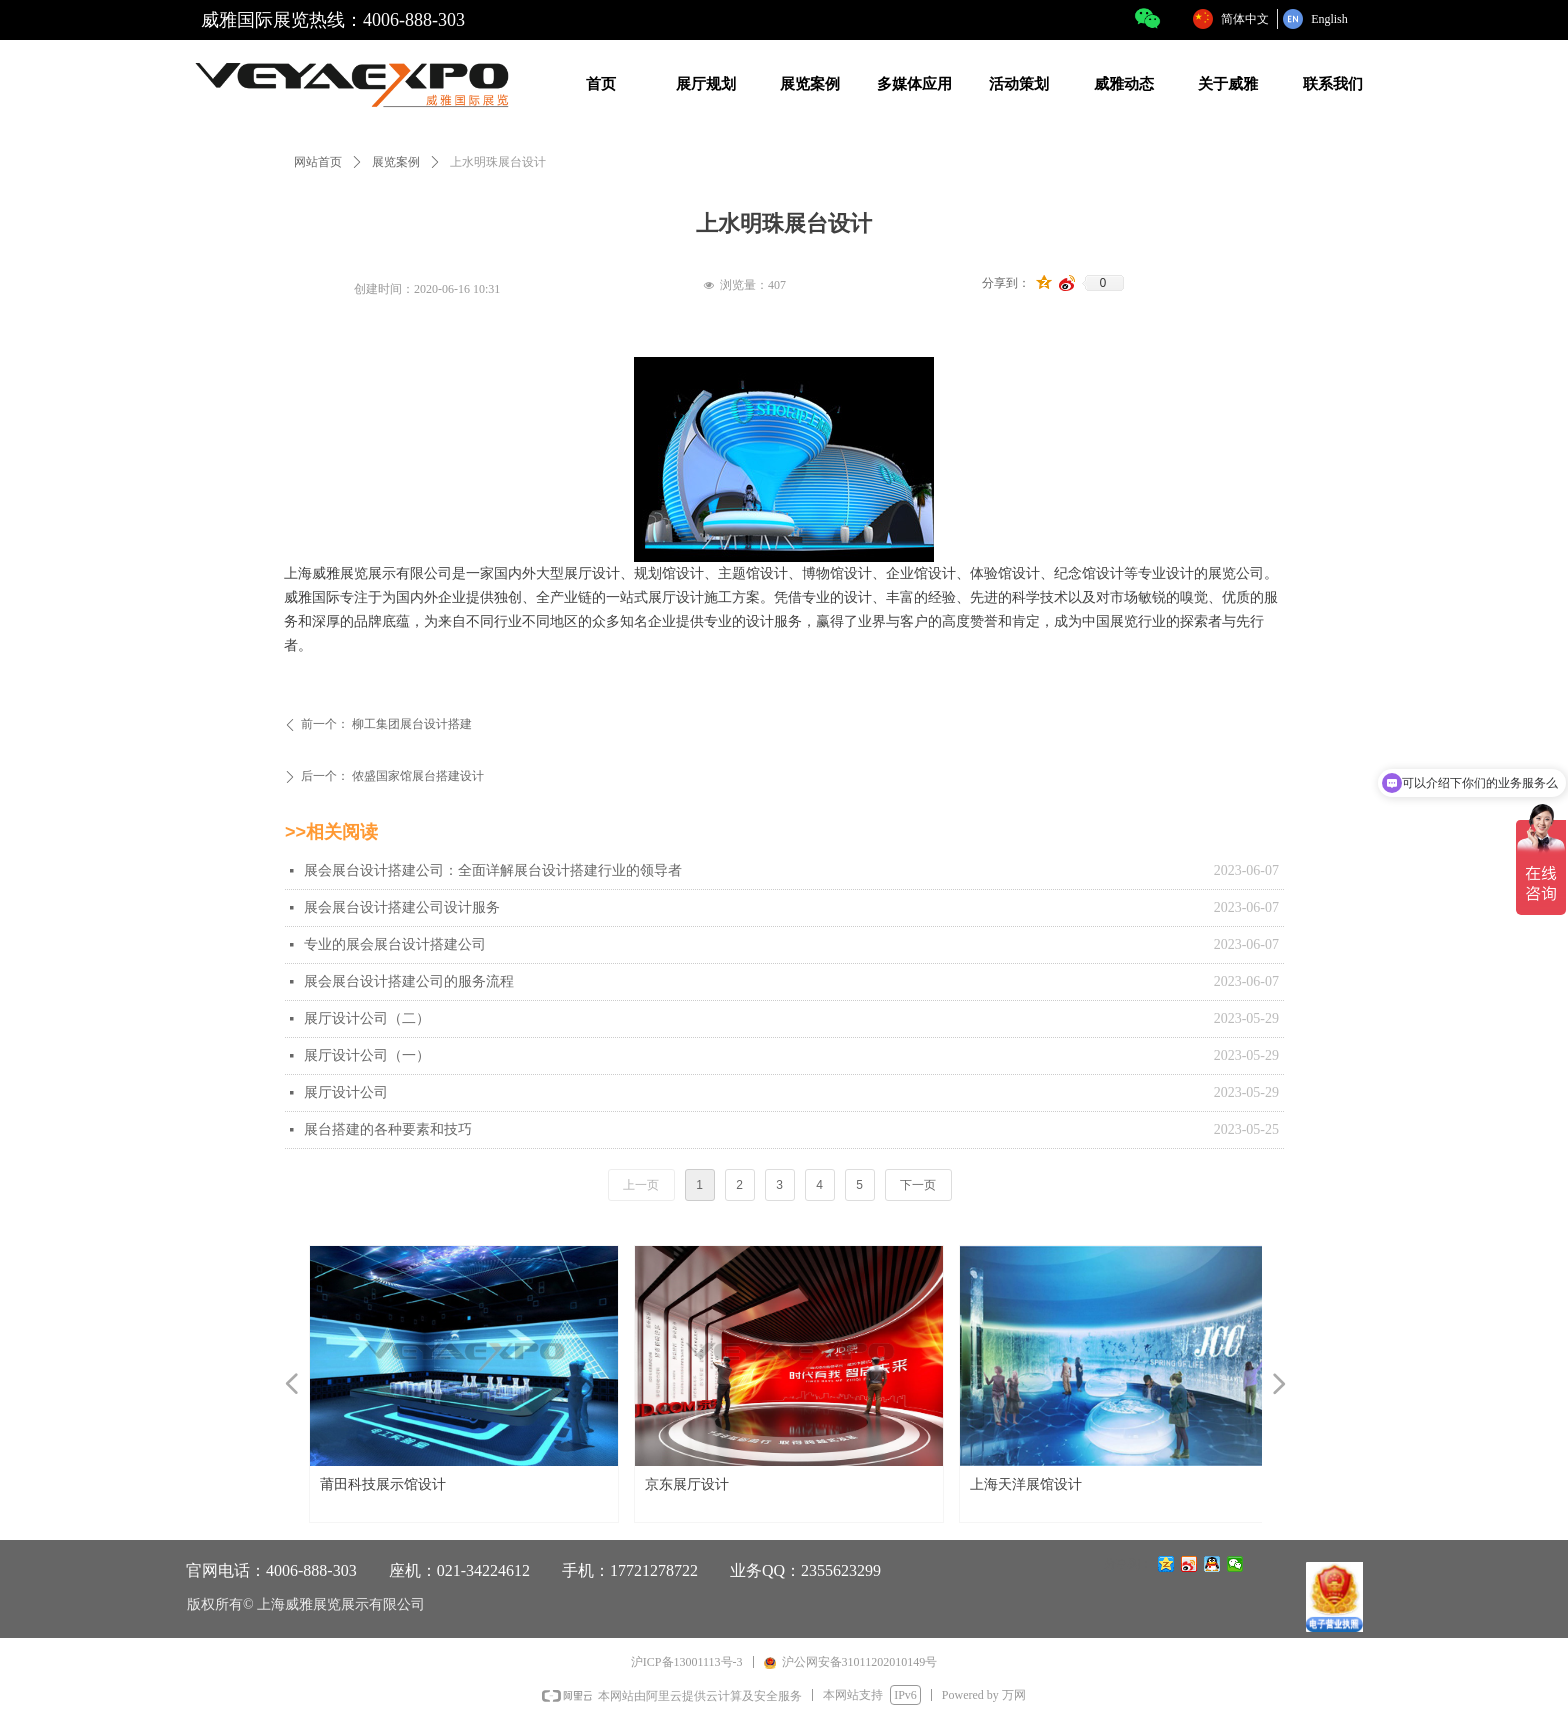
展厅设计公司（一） (367, 1055)
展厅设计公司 (346, 1092)
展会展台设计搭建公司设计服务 (402, 907)
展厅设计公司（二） (367, 1018)
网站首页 (318, 162)
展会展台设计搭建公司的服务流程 (409, 981)
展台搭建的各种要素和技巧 (388, 1129)
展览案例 (396, 162)
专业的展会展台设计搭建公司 (395, 944)
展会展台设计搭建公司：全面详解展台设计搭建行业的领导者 (493, 870)
